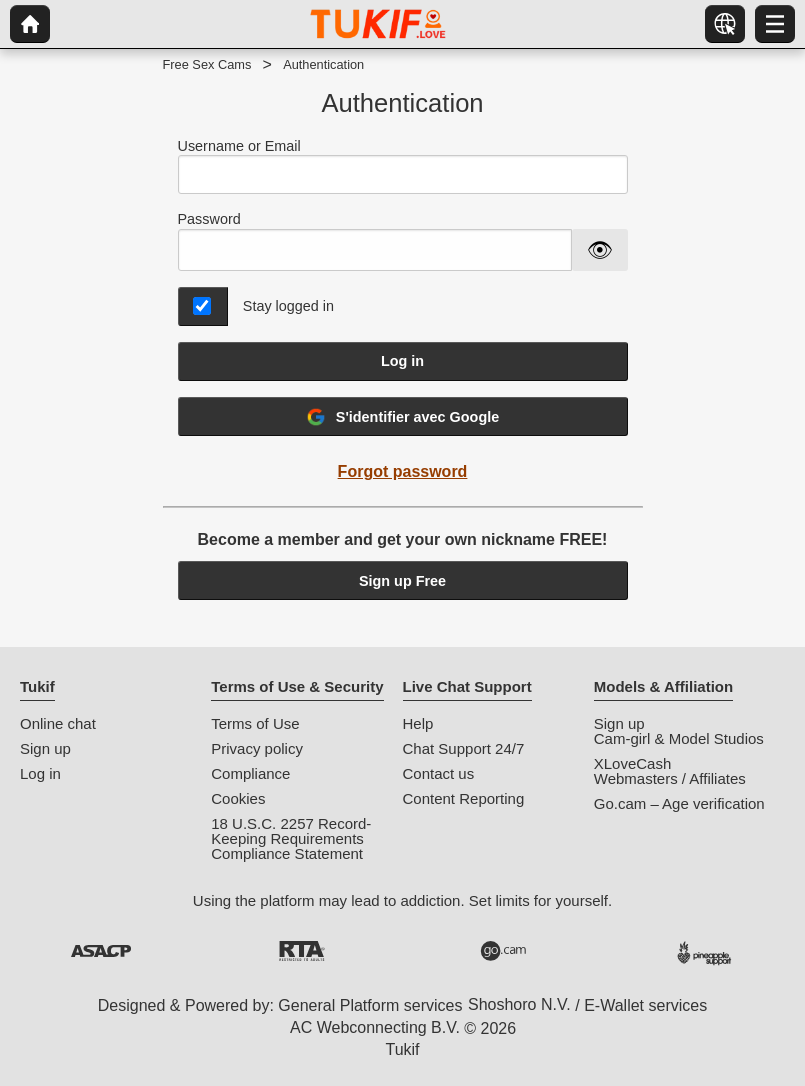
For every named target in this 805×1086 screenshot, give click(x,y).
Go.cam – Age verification (679, 803)
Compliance (250, 773)
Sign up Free (402, 581)
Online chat (58, 723)
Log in (402, 361)
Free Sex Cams (207, 64)
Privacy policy (257, 748)
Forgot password (403, 471)
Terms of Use (255, 723)
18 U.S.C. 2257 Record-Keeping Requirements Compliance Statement (291, 838)
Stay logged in (288, 306)
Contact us (439, 773)
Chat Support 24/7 (464, 748)
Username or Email (403, 166)
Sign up (45, 748)
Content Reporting (464, 798)
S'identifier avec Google (402, 417)
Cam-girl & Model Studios (679, 738)
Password (209, 219)
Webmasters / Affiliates (670, 778)
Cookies (238, 798)
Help (418, 723)
